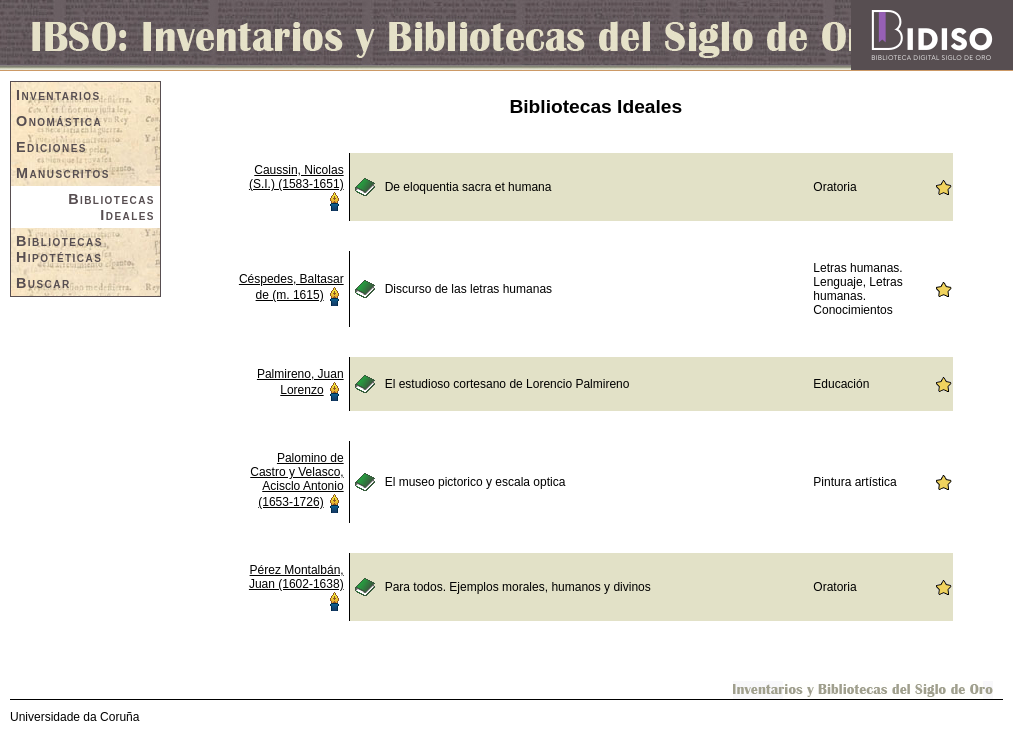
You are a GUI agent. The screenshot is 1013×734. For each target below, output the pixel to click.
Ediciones (51, 147)
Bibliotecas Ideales (111, 207)
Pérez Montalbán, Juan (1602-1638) (296, 577)
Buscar (43, 283)
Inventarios (58, 95)
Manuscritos (63, 173)
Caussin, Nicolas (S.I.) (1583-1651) (296, 177)
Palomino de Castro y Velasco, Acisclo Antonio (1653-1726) (296, 480)
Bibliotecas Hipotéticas (59, 249)
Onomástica (59, 121)
